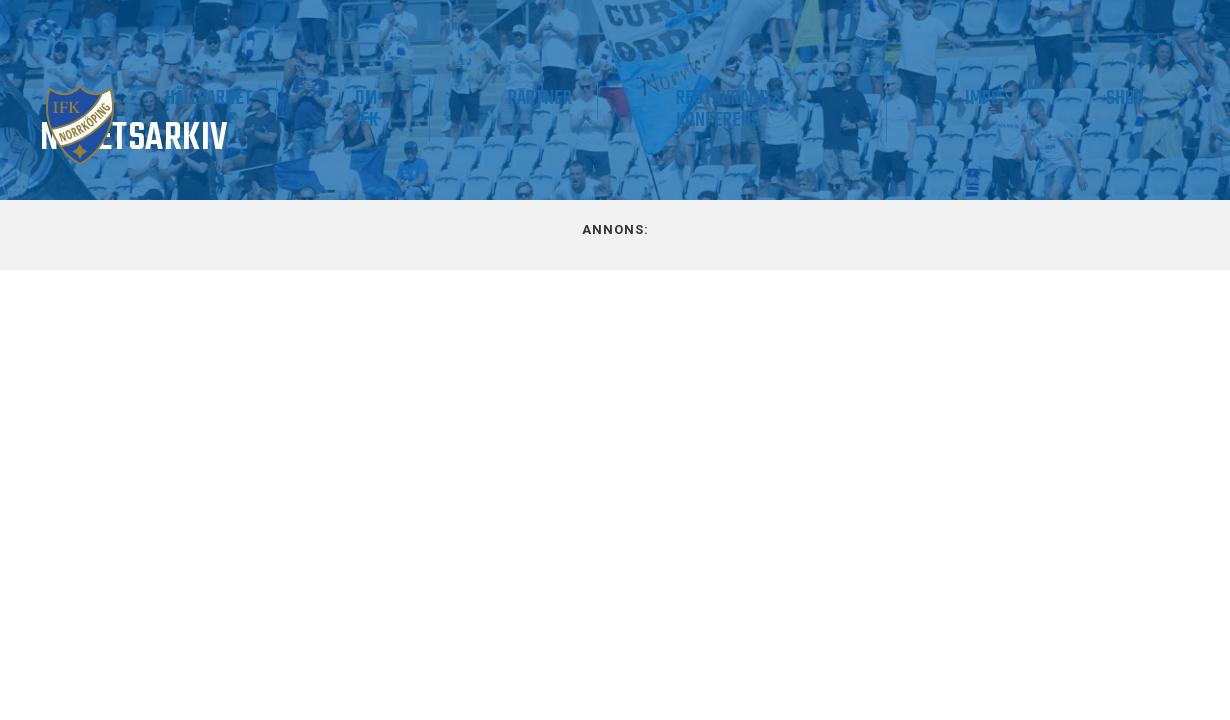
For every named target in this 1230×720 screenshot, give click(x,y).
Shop (1147, 98)
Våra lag (175, 109)
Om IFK (572, 109)
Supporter (320, 98)
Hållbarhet (462, 98)
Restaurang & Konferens (845, 109)
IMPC (1049, 98)
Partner (702, 98)
